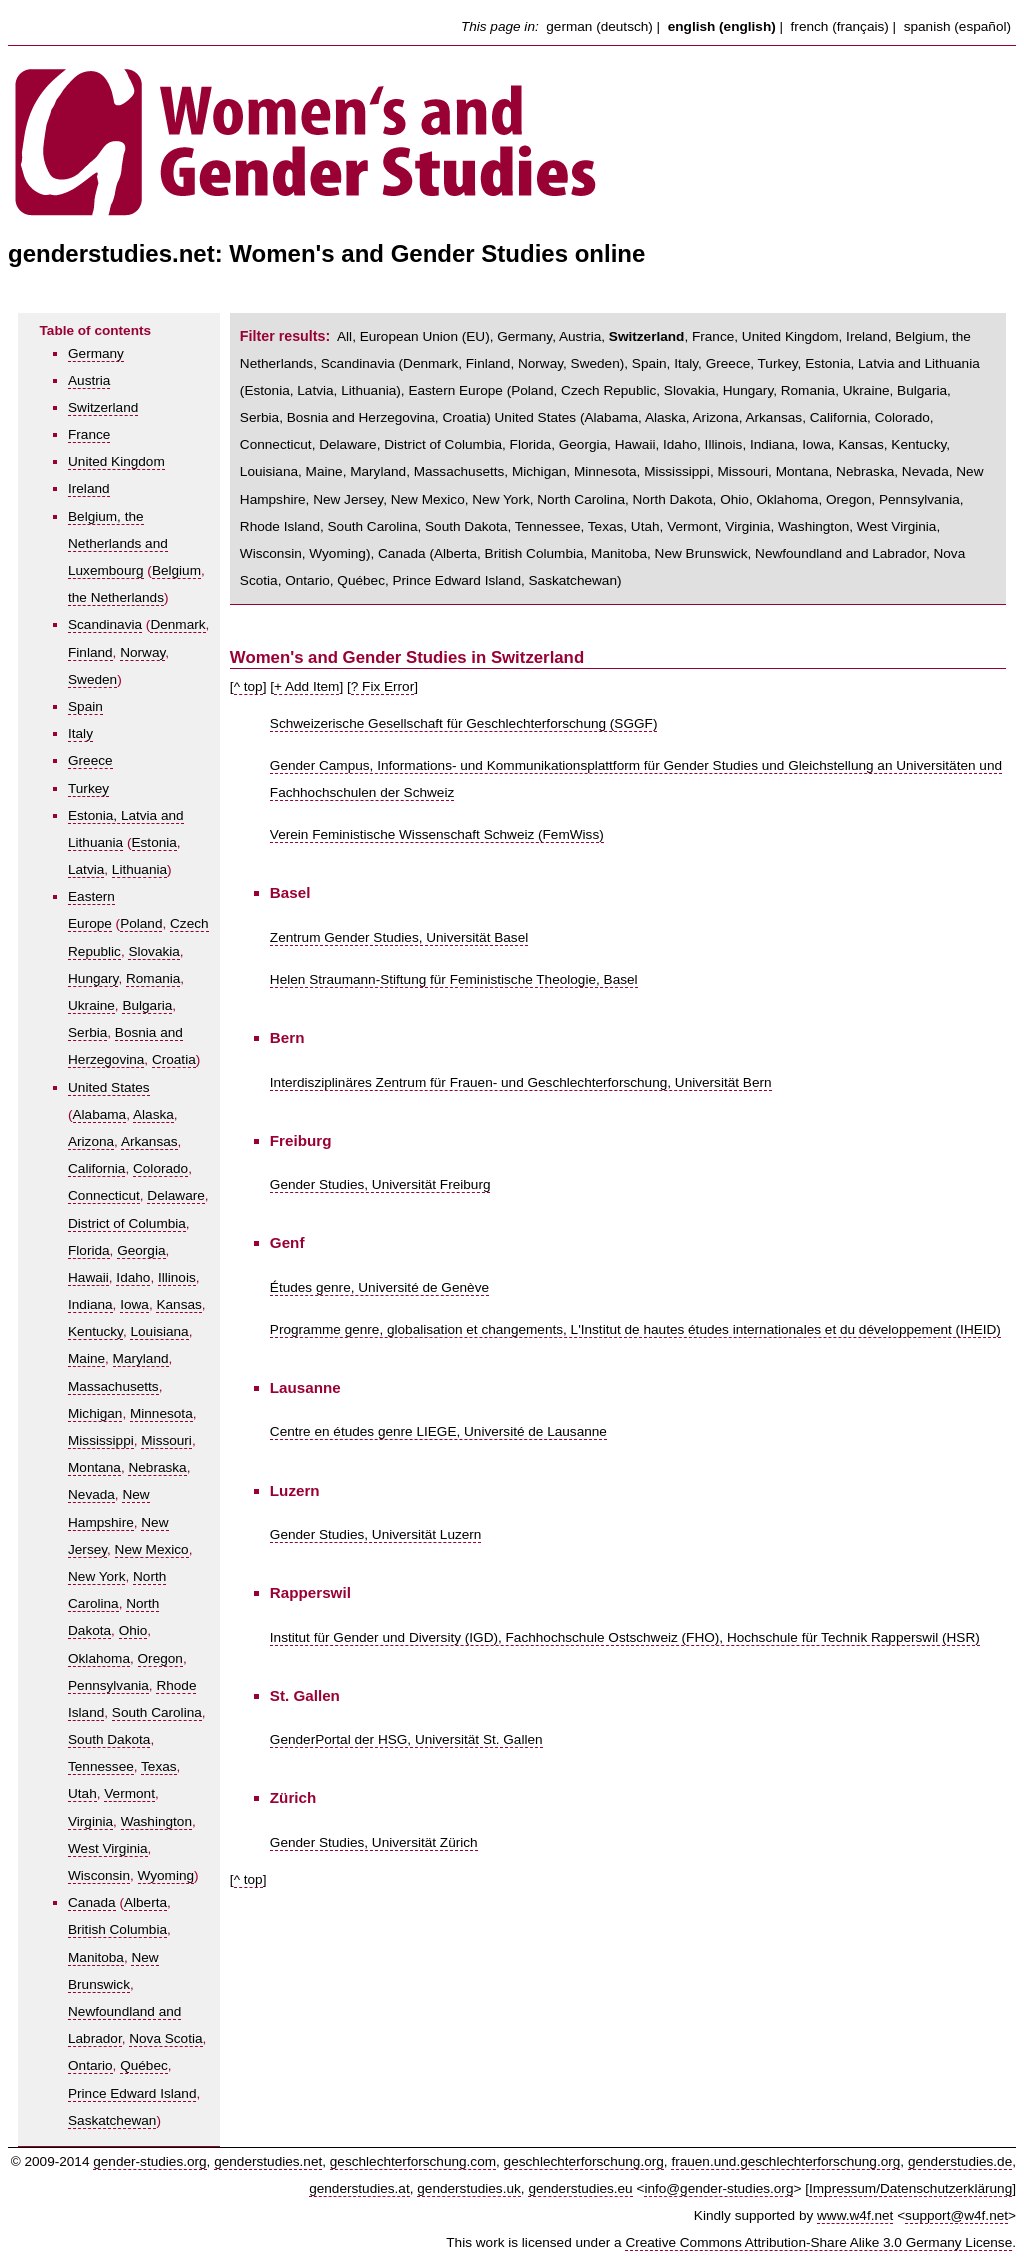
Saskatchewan (112, 2120)
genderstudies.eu (580, 2188)
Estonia (154, 842)
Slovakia (153, 951)
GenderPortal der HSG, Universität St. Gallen (406, 1739)
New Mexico (152, 1549)
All (344, 336)
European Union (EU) (425, 336)
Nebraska (157, 1467)
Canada (92, 1902)
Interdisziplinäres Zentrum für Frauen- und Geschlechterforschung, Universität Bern (521, 1082)
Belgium (176, 570)
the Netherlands (116, 597)
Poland (141, 923)
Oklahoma (99, 1658)
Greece (90, 760)
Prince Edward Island (132, 2093)
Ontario (90, 2065)
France (89, 434)
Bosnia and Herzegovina (361, 417)
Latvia (86, 869)
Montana (94, 1467)
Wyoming (166, 1875)
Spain (85, 706)
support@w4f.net (956, 2215)
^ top (248, 686)
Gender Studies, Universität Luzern (376, 1534)
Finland (90, 652)
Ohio (133, 1630)
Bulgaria (147, 1005)
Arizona (91, 1141)
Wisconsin (99, 1875)
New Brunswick (701, 553)
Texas (159, 1766)
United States (109, 1087)
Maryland (141, 1358)
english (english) (722, 26)
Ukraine (91, 1005)
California (96, 1168)
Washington (156, 1821)
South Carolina (157, 1712)
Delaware (175, 1195)
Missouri (166, 1440)
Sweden (92, 679)
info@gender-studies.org (718, 2188)
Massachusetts (113, 1386)
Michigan (95, 1413)
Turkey (88, 788)
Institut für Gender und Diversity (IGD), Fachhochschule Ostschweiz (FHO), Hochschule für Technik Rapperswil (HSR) (625, 1637)
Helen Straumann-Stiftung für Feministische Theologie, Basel (454, 979)
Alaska (153, 1114)
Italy (80, 733)
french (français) (840, 26)
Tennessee (101, 1766)
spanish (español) (957, 26)
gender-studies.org (149, 2161)
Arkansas (149, 1141)
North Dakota (673, 499)
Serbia (87, 1032)
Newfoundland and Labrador (840, 553)
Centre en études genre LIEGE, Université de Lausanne (438, 1431)
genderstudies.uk (469, 2188)
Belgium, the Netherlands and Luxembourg (118, 543)
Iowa (134, 1304)
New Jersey (348, 499)
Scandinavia (105, 624)
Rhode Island (280, 526)
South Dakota (109, 1739)
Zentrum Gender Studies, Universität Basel (399, 937)
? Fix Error (382, 686)
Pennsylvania (108, 1685)
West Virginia (108, 1848)
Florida (89, 1250)
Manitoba (96, 1957)
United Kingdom (116, 461)
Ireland (89, 488)
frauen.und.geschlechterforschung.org (785, 2161)
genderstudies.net (268, 2161)
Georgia (141, 1250)
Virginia (90, 1821)
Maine (86, 1358)
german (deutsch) (599, 26)
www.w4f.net (855, 2215)
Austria (89, 380)
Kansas (178, 1304)
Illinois (177, 1277)
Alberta (145, 1902)
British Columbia (117, 1929)
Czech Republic (608, 390)
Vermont (129, 1793)
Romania (153, 978)
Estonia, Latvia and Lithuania (892, 363)
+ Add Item (306, 686)
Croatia (174, 1059)
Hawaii (88, 1277)
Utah (82, 1793)
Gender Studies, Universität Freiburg (380, 1184)
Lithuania (139, 869)
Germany (96, 353)
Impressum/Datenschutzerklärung (910, 2188)
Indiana (90, 1304)
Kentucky (95, 1331)
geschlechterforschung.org (584, 2161)
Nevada (91, 1494)
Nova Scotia (165, 2038)
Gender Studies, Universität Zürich (374, 1842)
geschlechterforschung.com (413, 2161)
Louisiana (159, 1331)
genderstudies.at (359, 2188)
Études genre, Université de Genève (379, 1287)
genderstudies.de (960, 2161)
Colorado (160, 1168)
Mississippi (101, 1440)
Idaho (133, 1277)
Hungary (93, 978)
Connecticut (104, 1195)
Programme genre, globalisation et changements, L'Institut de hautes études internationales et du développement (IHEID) (635, 1329)
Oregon (160, 1658)
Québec (144, 2065)
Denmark (177, 624)
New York (96, 1576)
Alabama (100, 1114)
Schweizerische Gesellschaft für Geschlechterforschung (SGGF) (464, 723)
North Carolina (581, 499)
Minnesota (161, 1413)
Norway (142, 652)
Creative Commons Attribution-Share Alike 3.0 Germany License (818, 2242)
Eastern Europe (455, 390)
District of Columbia (127, 1223)
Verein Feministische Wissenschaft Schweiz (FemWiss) (437, 834)
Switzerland (103, 407)
